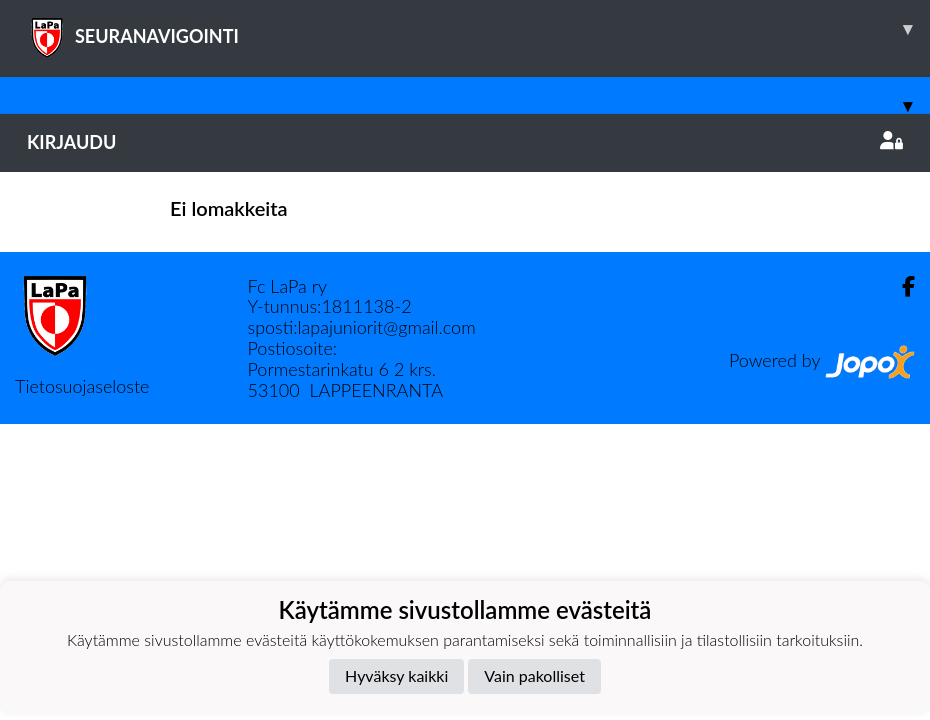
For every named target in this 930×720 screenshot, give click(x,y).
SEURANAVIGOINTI (478, 29)
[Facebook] (900, 286)
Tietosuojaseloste (82, 386)
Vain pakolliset (534, 675)
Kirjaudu (465, 142)
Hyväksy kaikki (396, 675)
